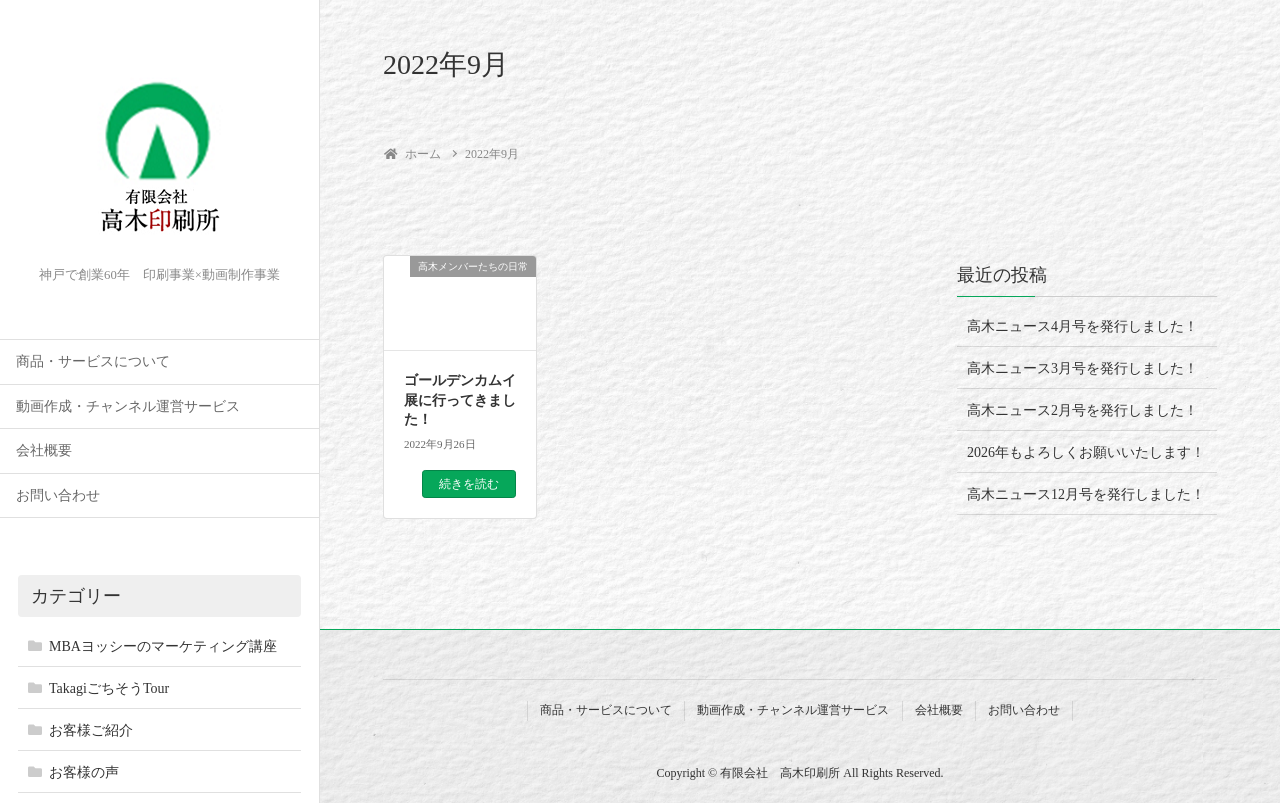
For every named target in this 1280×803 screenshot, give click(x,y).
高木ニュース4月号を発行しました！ (1082, 326)
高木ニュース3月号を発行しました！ (1082, 368)
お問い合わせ (58, 495)
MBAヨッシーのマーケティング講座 (163, 646)
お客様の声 (84, 772)
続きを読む (469, 484)
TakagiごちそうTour (109, 688)
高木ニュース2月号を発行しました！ (1082, 410)
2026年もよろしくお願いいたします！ (1086, 452)
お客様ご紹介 (91, 730)
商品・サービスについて (93, 361)
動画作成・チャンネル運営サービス (128, 406)
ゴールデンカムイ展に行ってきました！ (460, 400)
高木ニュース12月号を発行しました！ (1086, 494)
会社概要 (44, 450)
